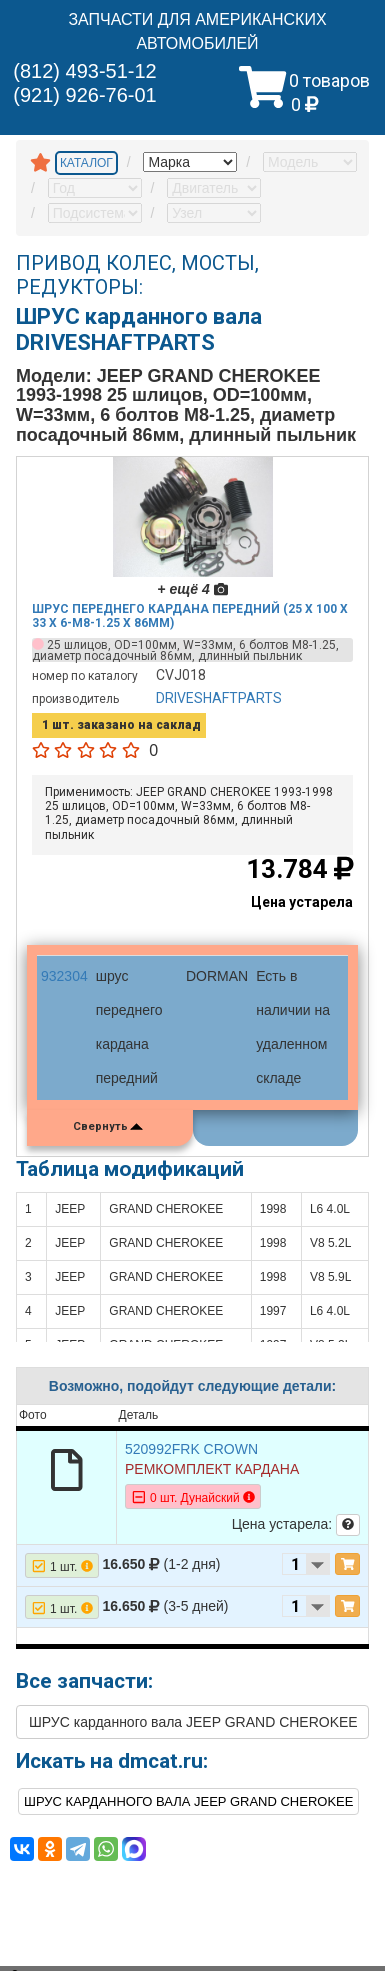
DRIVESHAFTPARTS (219, 698)
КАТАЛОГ (86, 163)
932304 (64, 976)
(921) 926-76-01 (84, 95)
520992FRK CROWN (191, 1449)
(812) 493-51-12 (84, 71)
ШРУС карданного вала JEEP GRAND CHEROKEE (193, 1722)
